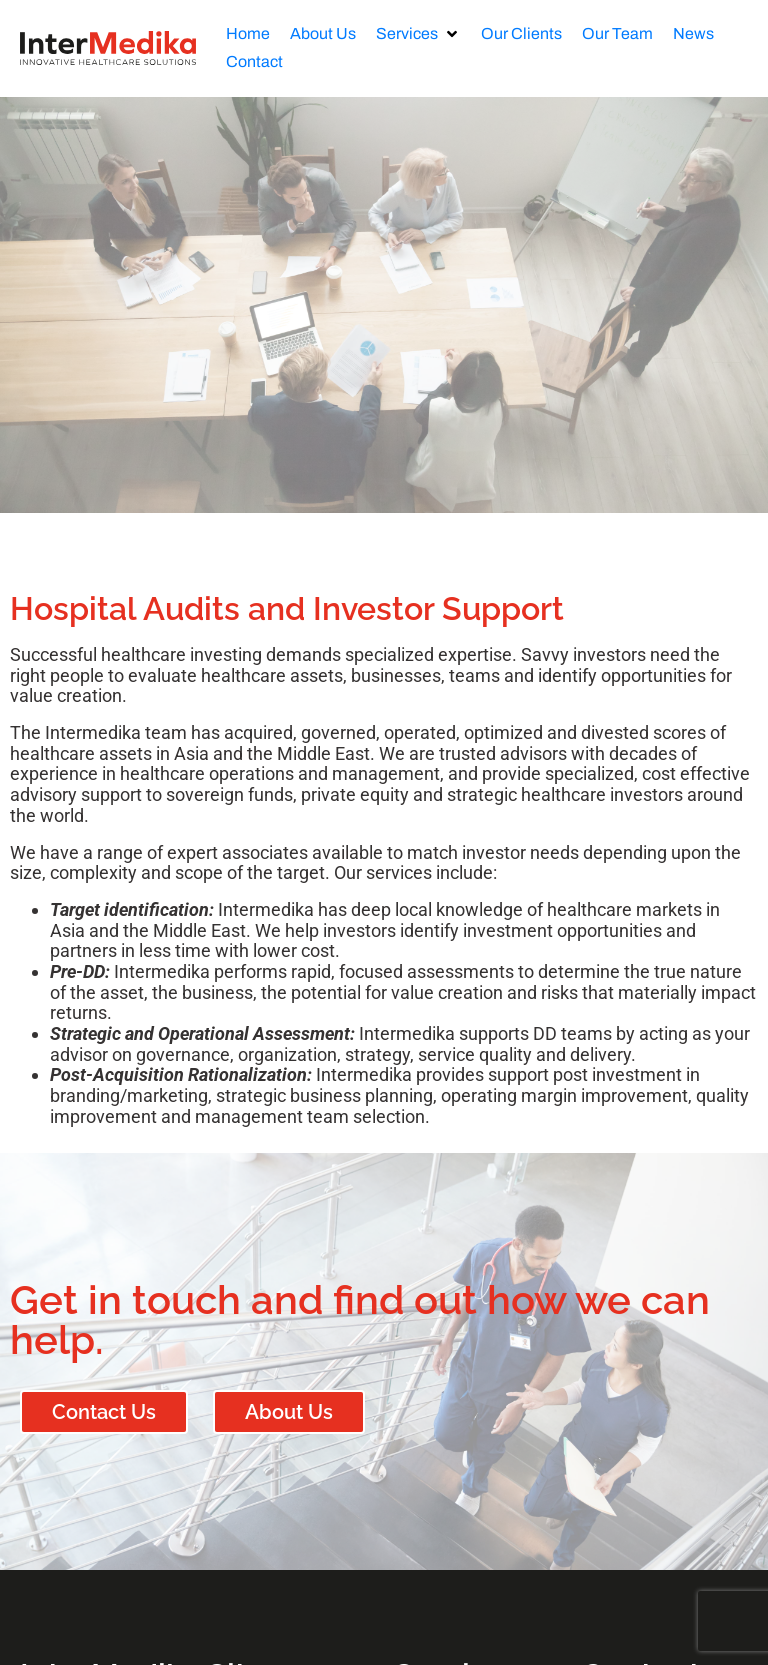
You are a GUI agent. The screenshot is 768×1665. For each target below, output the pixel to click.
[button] (418, 34)
